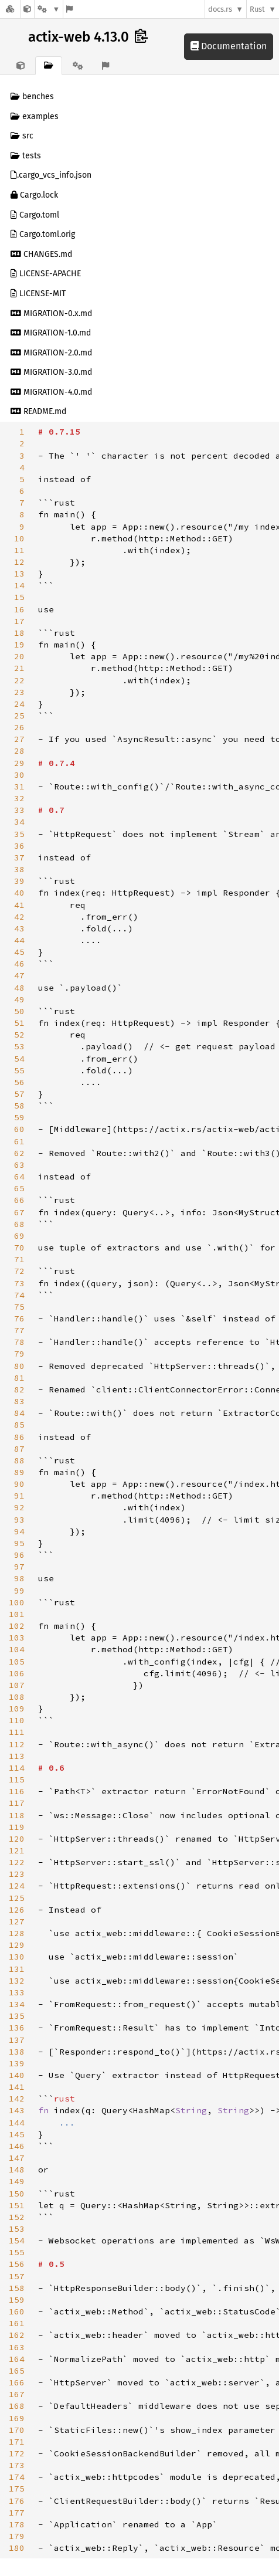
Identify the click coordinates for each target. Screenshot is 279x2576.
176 (17, 2501)
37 (19, 857)
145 (17, 2134)
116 (17, 1791)
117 (17, 1803)
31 (19, 786)
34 (19, 821)
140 (17, 2075)
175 (17, 2488)
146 (17, 2146)
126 (17, 1909)
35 (19, 834)
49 (19, 999)
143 (17, 2110)
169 (17, 2418)
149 (17, 2181)
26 (19, 727)
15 (19, 597)
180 (17, 2548)
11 (19, 550)
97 (19, 1566)
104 (17, 1649)
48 (19, 987)
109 (17, 1708)
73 (19, 1283)
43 (19, 928)
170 (17, 2430)
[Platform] (49, 9)
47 (19, 975)
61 (19, 1141)
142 (17, 2098)
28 (19, 750)
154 (17, 2240)
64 (19, 1176)
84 (19, 1413)
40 (19, 892)
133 (17, 1992)
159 (17, 2299)
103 (17, 1637)
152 (17, 2217)
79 (19, 1353)
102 (17, 1626)
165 (17, 2370)
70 (19, 1247)
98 (19, 1578)
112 (17, 1744)
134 (17, 2004)
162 (17, 2335)
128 (17, 1933)
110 (17, 1720)
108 (17, 1697)
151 (17, 2205)
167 (17, 2394)
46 (19, 963)
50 (19, 1011)
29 (19, 763)
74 (19, 1295)
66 (19, 1200)
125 (17, 1898)
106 (17, 1673)
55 (19, 1070)
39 (19, 881)
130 (17, 1956)
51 (19, 1023)
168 (17, 2406)
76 (19, 1318)
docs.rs (220, 9)
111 (17, 1732)
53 (19, 1046)
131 (17, 1969)
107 (17, 1685)
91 (19, 1495)
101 (17, 1614)
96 (19, 1555)
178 (17, 2524)
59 (19, 1117)
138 (17, 2051)
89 (19, 1472)
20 (19, 656)
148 (17, 2169)
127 (17, 1921)
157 (17, 2276)
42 (19, 916)
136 (17, 2027)
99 (19, 1590)
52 (19, 1034)
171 (17, 2441)
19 (19, 644)
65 (19, 1188)
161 (17, 2323)
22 (19, 680)
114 (17, 1767)
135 (17, 2016)
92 (19, 1507)
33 (19, 810)
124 (17, 1885)
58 (19, 1105)
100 (17, 1602)
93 (19, 1519)
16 (19, 609)
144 (17, 2122)
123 (17, 1874)
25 (19, 715)
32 (19, 798)
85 (19, 1424)
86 (19, 1437)
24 (19, 704)
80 (19, 1366)
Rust (257, 9)
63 (19, 1165)
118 (17, 1815)
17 (19, 621)
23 (19, 692)
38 (19, 869)
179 (17, 2536)
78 (19, 1342)
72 (19, 1271)
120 (17, 1838)
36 (19, 845)
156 (17, 2264)
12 (19, 562)
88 (19, 1460)
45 (19, 952)
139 (17, 2063)
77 (19, 1330)
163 (17, 2347)
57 (19, 1094)
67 (19, 1212)
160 (17, 2311)
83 (19, 1401)
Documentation (228, 46)
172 (17, 2453)
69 (19, 1236)
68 (19, 1224)
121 (17, 1850)
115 (17, 1779)
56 (19, 1082)
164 (17, 2359)
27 (19, 739)
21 (19, 668)
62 (19, 1153)
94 (19, 1531)
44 (19, 940)
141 (17, 2087)
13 (19, 573)
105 (17, 1661)
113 (17, 1756)
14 (19, 585)
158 (17, 2288)
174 (17, 2477)
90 (19, 1484)
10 (19, 538)
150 (17, 2193)
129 (17, 1945)
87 (19, 1448)
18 (19, 633)
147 (17, 2158)
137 (17, 2040)
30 (19, 775)
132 (17, 1980)
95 (19, 1543)
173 (17, 2465)
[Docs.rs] (10, 9)
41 (19, 905)
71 (19, 1259)
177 (17, 2512)
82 (19, 1389)
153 (17, 2229)
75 (19, 1306)
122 (17, 1862)
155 (17, 2252)
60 (19, 1129)
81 (19, 1377)
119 (17, 1827)
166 (17, 2382)
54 (19, 1058)
